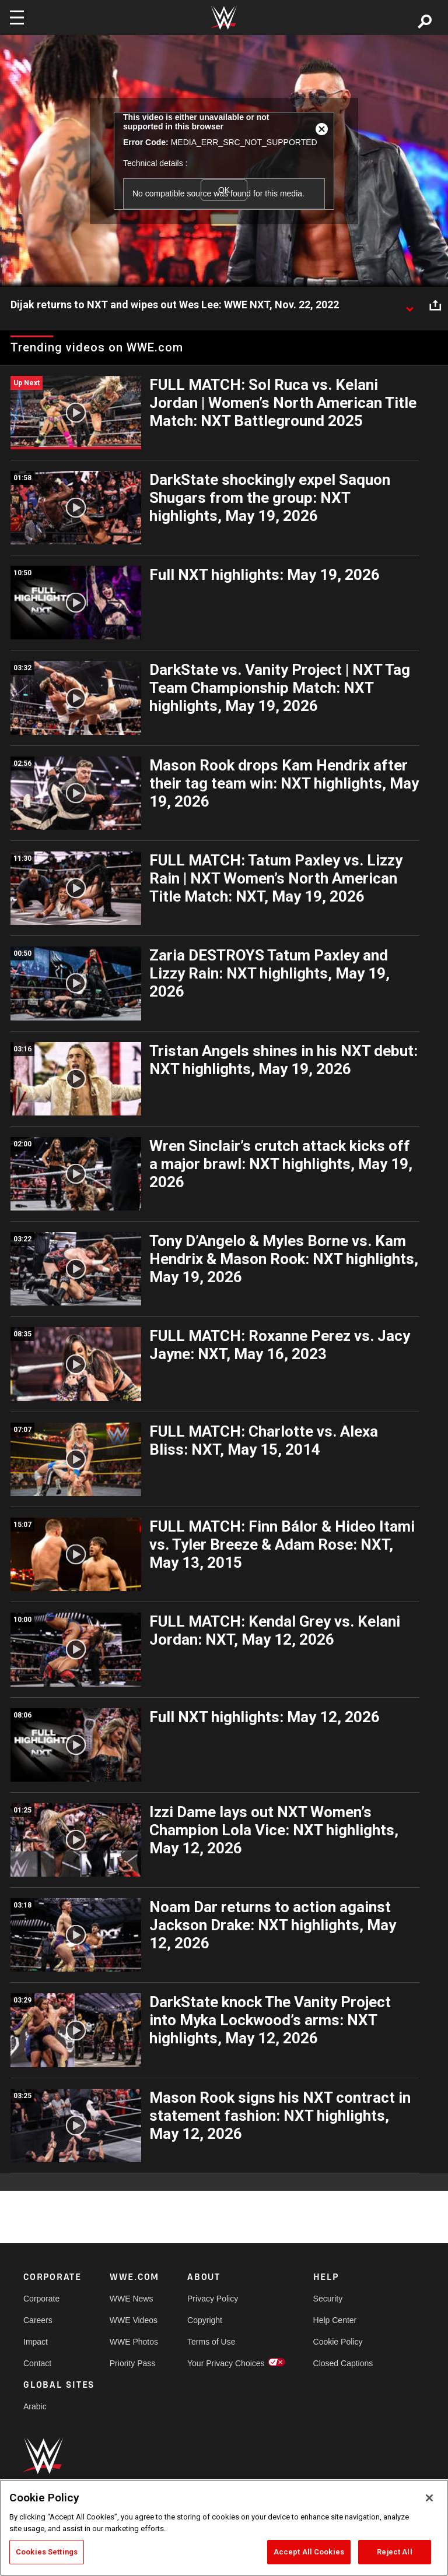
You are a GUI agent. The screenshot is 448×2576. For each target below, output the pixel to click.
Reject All (394, 2551)
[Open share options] (435, 305)
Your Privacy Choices (226, 2363)
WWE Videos (134, 2320)
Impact (35, 2341)
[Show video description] (409, 305)
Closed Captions (343, 2363)
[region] (224, 2527)
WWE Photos (134, 2341)
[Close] (429, 2498)
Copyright (204, 2320)
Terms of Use (211, 2341)
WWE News (131, 2298)
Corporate (41, 2298)
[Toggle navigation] (17, 17)
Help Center (335, 2320)
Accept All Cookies (309, 2551)
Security (328, 2298)
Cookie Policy (338, 2341)
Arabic (35, 2406)
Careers (37, 2320)
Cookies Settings (47, 2551)
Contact (37, 2363)
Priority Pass (133, 2363)
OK (224, 190)
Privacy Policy (212, 2298)
